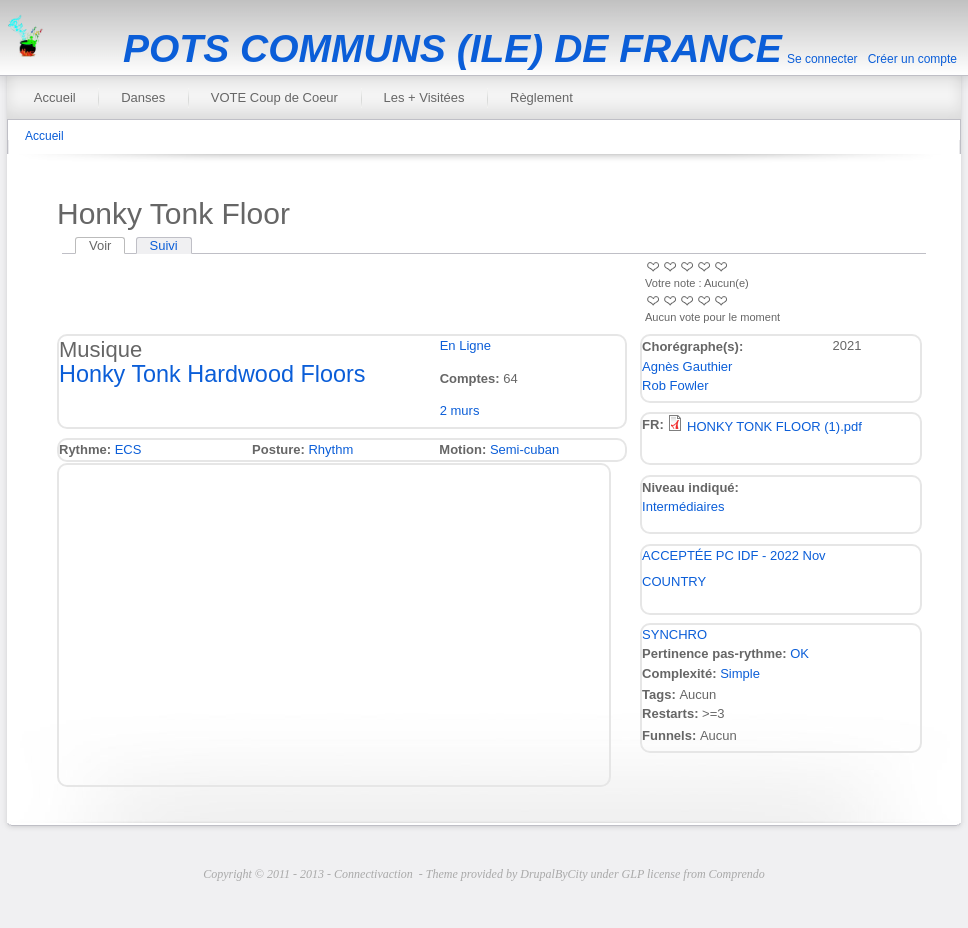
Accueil (55, 97)
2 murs (460, 410)
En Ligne (465, 345)
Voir (107, 245)
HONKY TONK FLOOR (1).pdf (774, 426)
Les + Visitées (423, 97)
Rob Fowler (675, 385)
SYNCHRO (674, 634)
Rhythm (330, 449)
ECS (128, 449)
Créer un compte (912, 59)
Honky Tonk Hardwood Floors (212, 374)
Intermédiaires (683, 506)
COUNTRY (674, 581)
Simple (740, 673)
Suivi (164, 245)
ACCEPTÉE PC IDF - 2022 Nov (734, 555)
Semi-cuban (524, 449)
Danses (143, 97)
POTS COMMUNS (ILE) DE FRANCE (452, 48)
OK (799, 653)
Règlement (541, 97)
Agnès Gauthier (687, 366)
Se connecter (822, 59)
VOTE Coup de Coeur (274, 97)
